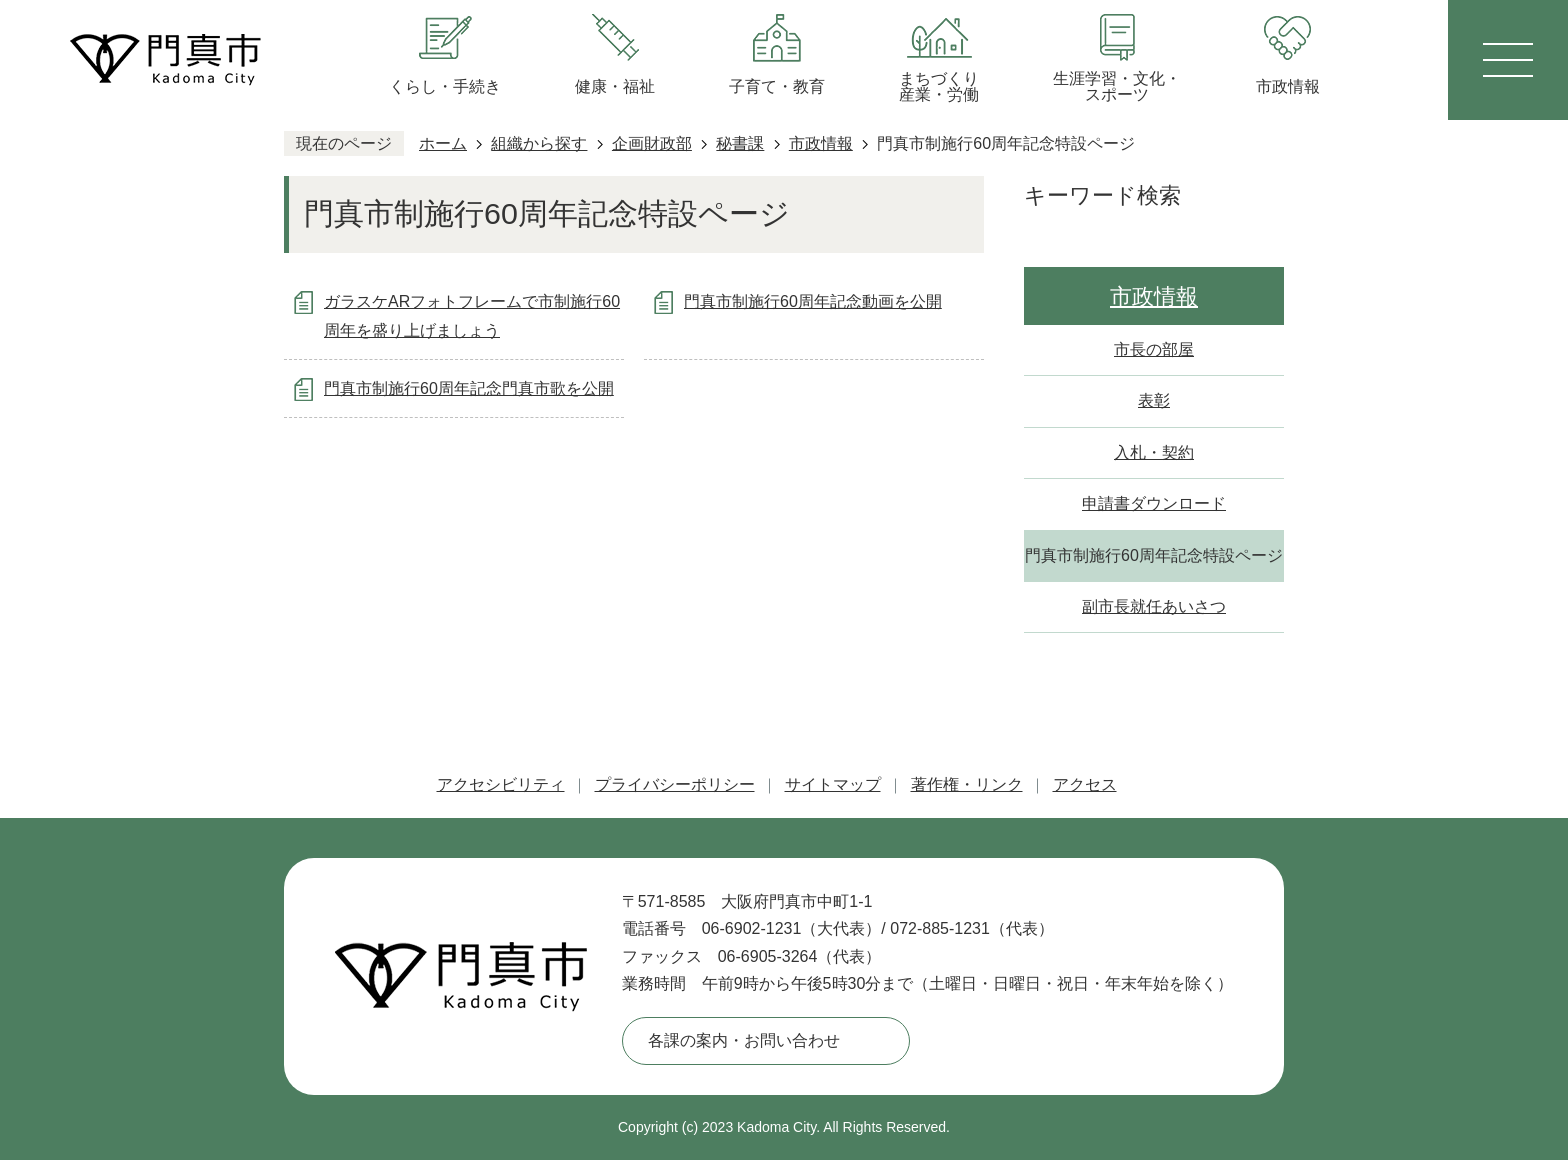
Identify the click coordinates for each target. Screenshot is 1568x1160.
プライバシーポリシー (675, 784)
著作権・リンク (967, 784)
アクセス (1085, 784)
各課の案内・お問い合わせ (744, 1040)
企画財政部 (652, 143)
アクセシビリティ (501, 784)
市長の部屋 (1154, 349)
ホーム (443, 143)
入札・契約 (1154, 452)
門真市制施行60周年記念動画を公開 (813, 301)
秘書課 (740, 143)
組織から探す (539, 143)
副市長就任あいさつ (1154, 606)
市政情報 (821, 143)
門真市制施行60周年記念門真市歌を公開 (469, 388)
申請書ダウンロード (1154, 503)
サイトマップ (833, 784)
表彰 (1154, 400)
